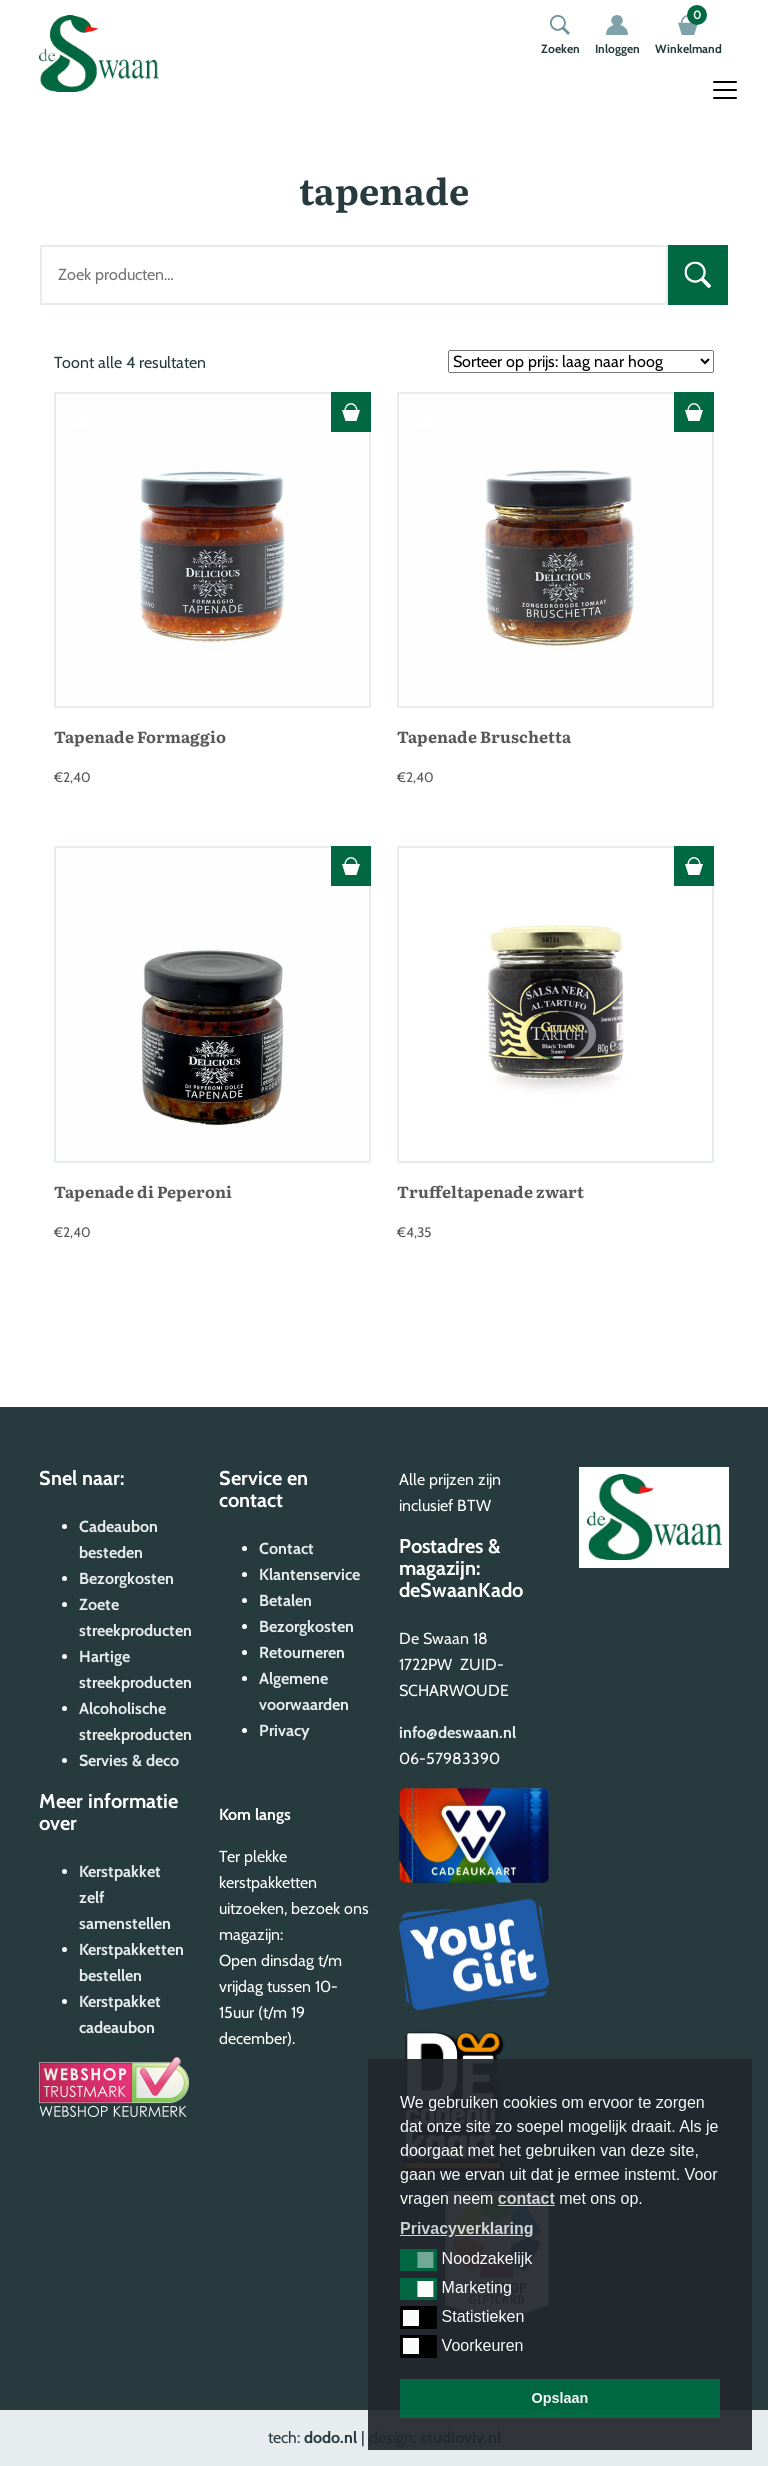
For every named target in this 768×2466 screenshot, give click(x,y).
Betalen (285, 1600)
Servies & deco (129, 1760)
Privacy (284, 1730)
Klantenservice (309, 1574)
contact (526, 2198)
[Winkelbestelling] (581, 361)
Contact (286, 1548)
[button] (418, 2260)
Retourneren (302, 1652)
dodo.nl (330, 2437)
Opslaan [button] (560, 2398)
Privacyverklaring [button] (466, 2228)
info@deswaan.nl (457, 1732)
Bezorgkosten (126, 1578)
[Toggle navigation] (725, 90)
